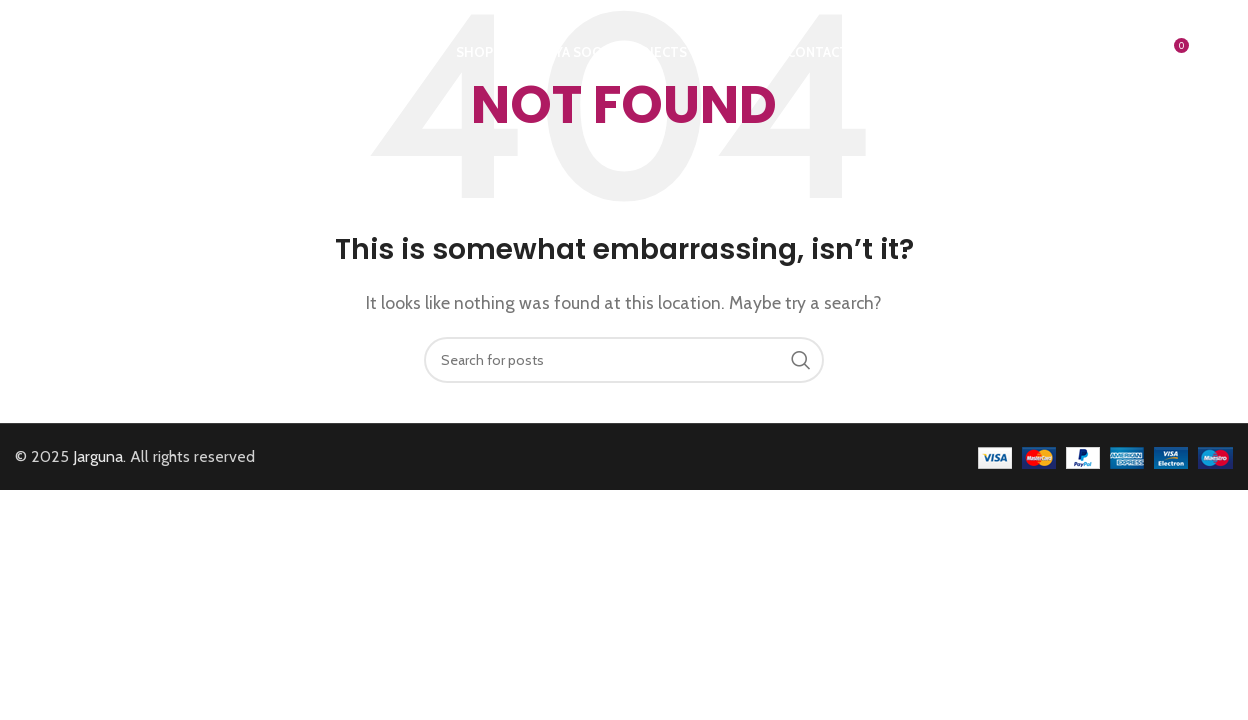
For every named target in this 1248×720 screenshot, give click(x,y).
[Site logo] (84, 50)
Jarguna (98, 456)
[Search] (1130, 53)
